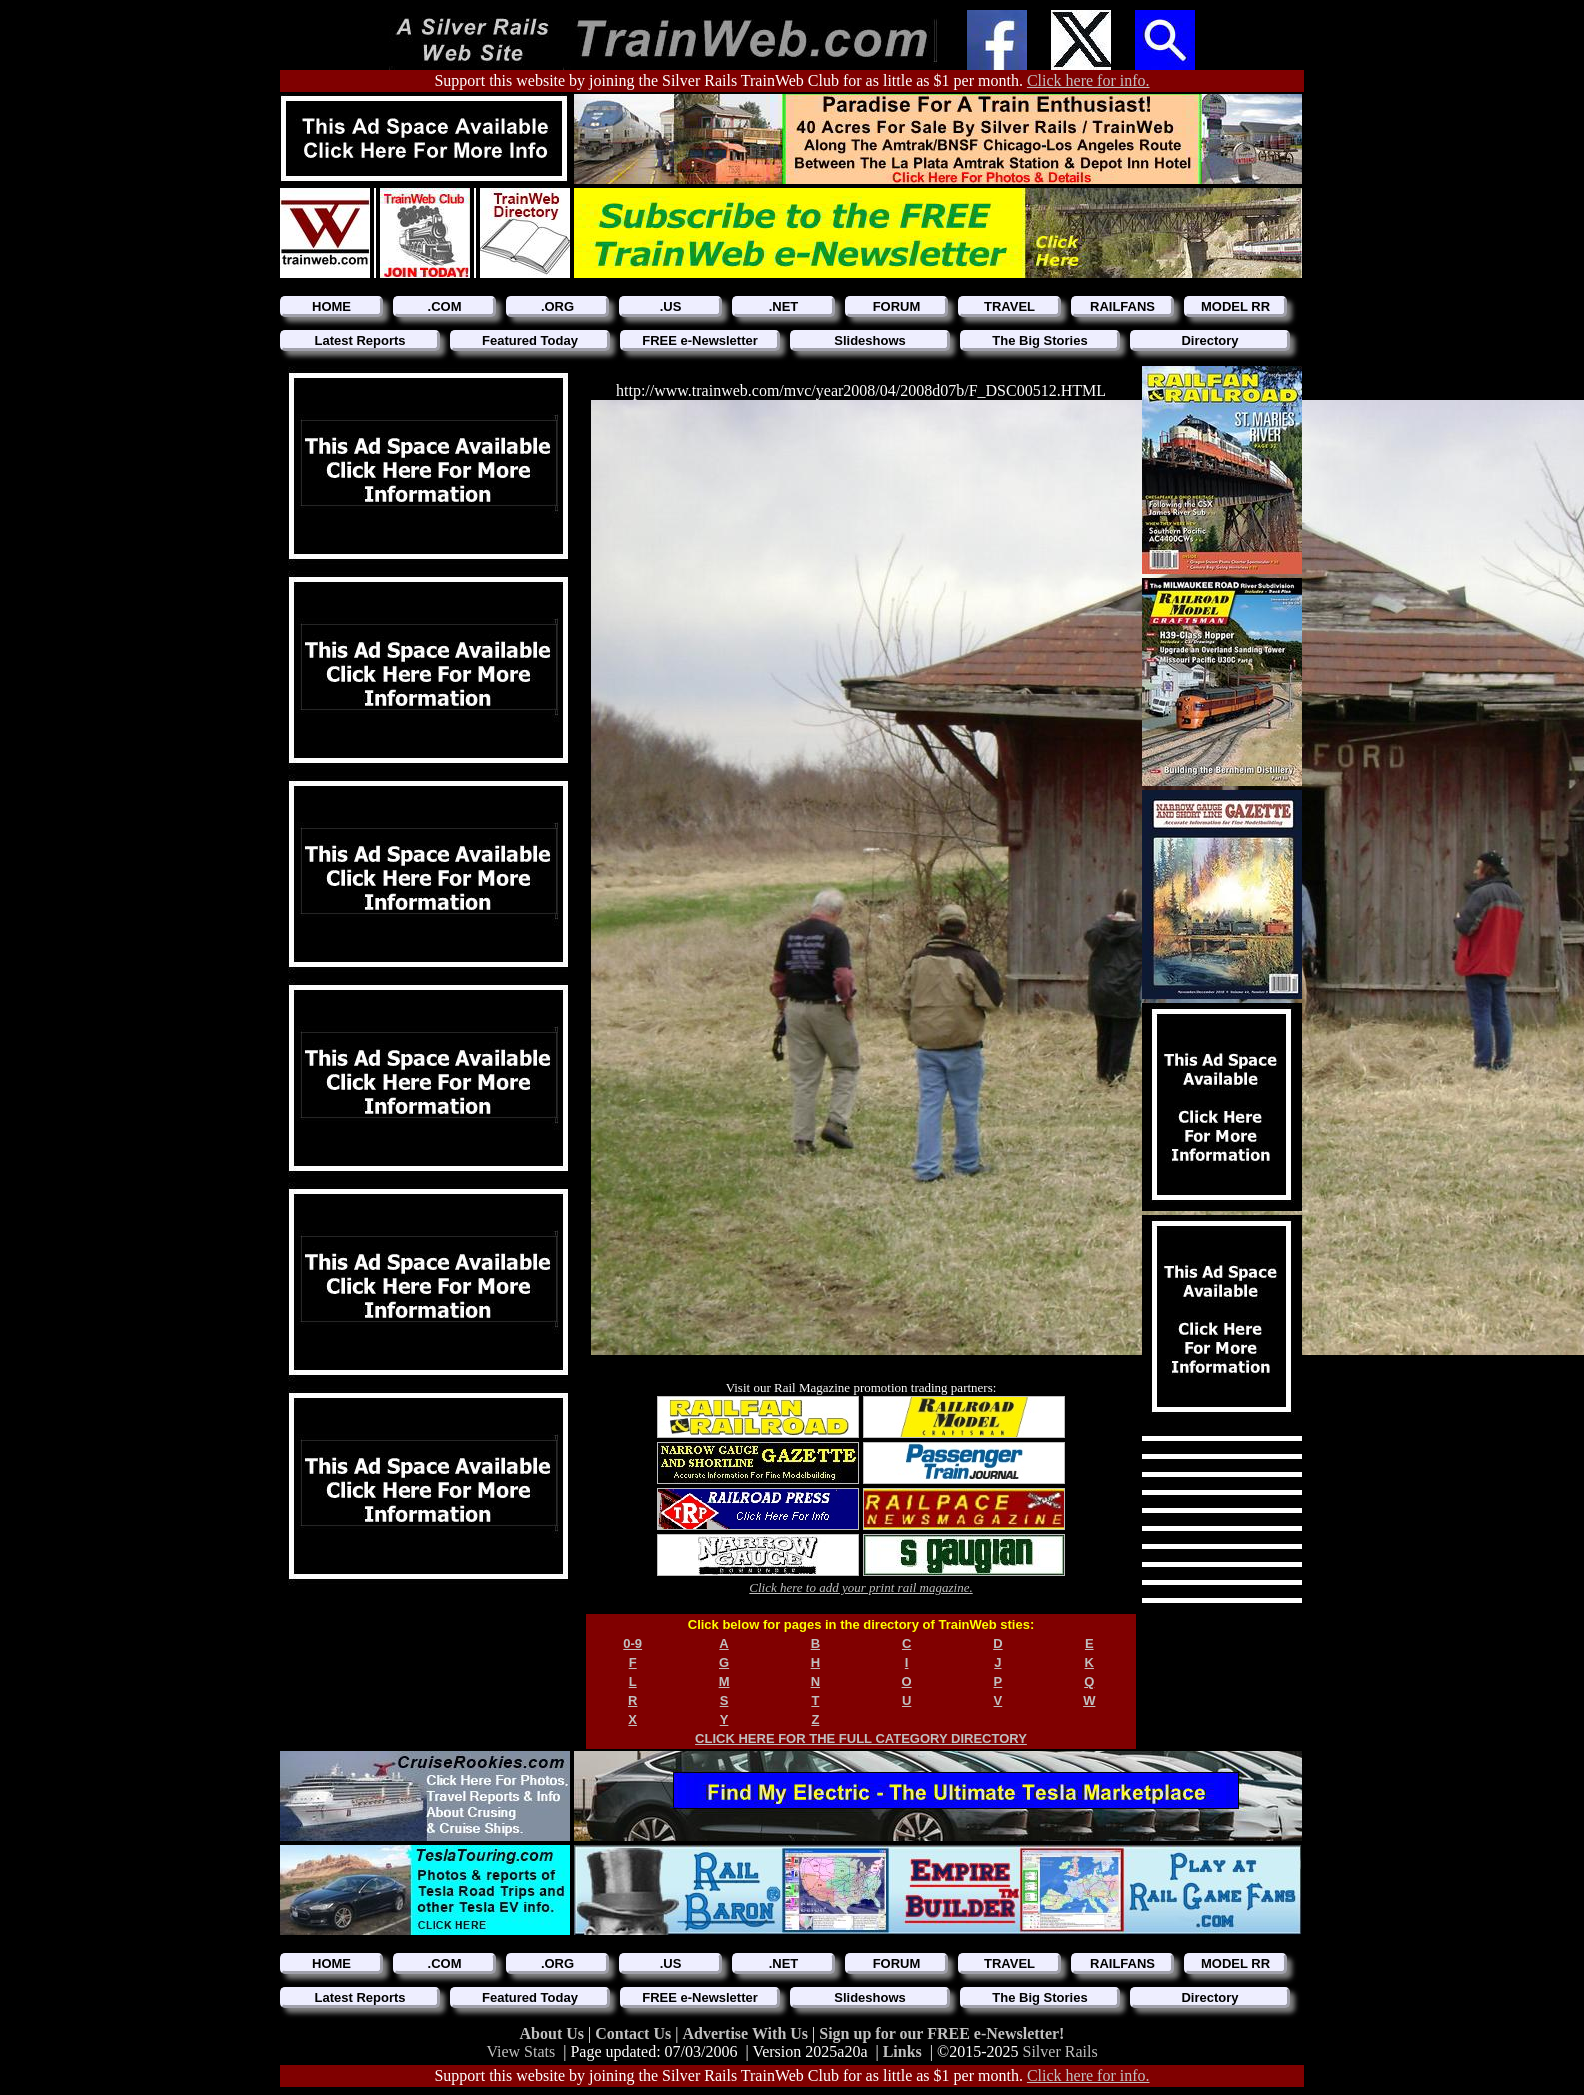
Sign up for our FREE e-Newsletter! (941, 2033)
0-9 (632, 1643)
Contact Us (635, 2033)
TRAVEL (1009, 306)
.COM (445, 306)
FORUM (897, 306)
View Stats (520, 2051)
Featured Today (530, 340)
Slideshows (870, 340)
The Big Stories (1039, 340)
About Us (554, 2033)
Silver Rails (1060, 2051)
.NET (784, 306)
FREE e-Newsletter (700, 340)
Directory (1209, 340)
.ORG (557, 306)
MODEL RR (1235, 306)
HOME (331, 306)
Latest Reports (359, 340)
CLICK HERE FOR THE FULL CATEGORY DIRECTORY (861, 1738)
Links (902, 2051)
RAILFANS (1122, 306)
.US (671, 306)
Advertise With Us (747, 2033)
